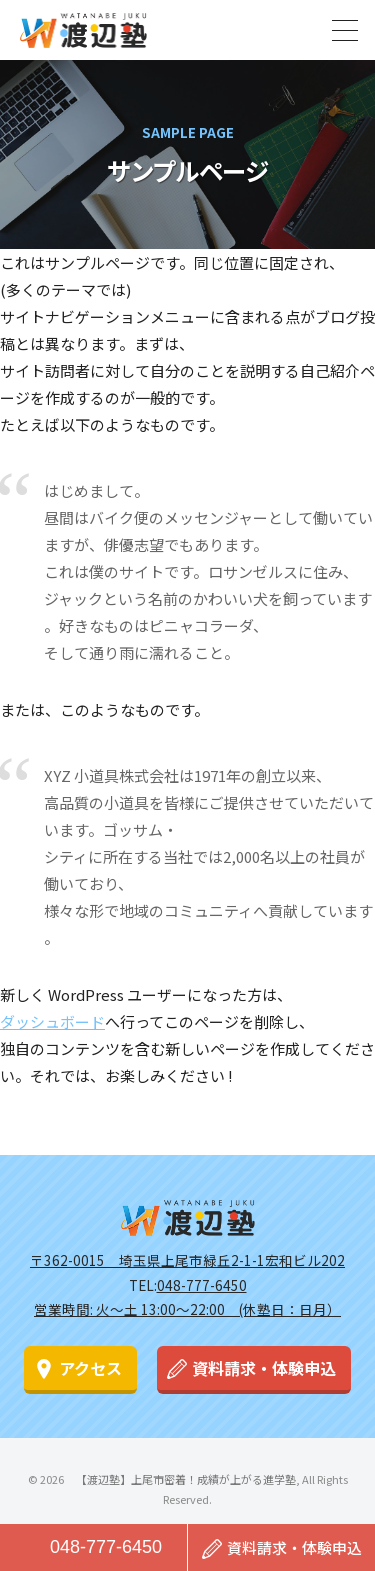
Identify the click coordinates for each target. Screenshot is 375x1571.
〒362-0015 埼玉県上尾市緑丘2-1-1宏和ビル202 (187, 1260)
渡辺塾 (188, 1218)
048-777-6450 (106, 1547)
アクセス (90, 1368)
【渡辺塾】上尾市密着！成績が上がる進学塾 (83, 30)
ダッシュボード (52, 1021)
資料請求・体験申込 (264, 1368)
